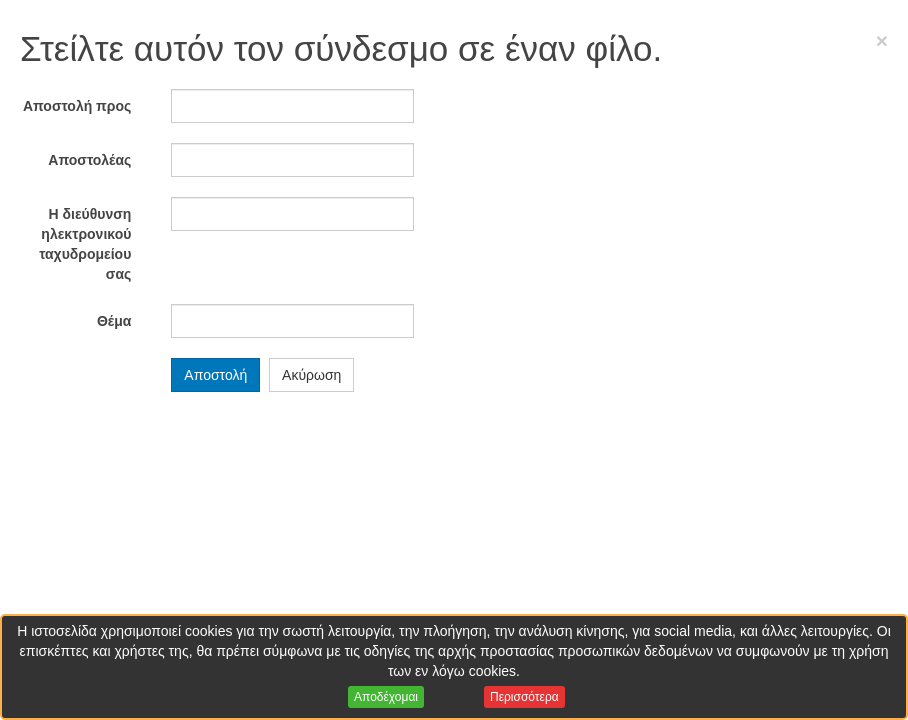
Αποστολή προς (77, 106)
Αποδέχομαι (386, 697)
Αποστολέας (89, 160)
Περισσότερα (524, 697)
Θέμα (114, 321)
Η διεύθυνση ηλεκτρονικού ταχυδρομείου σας (85, 244)
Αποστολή (215, 375)
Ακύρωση (311, 375)
